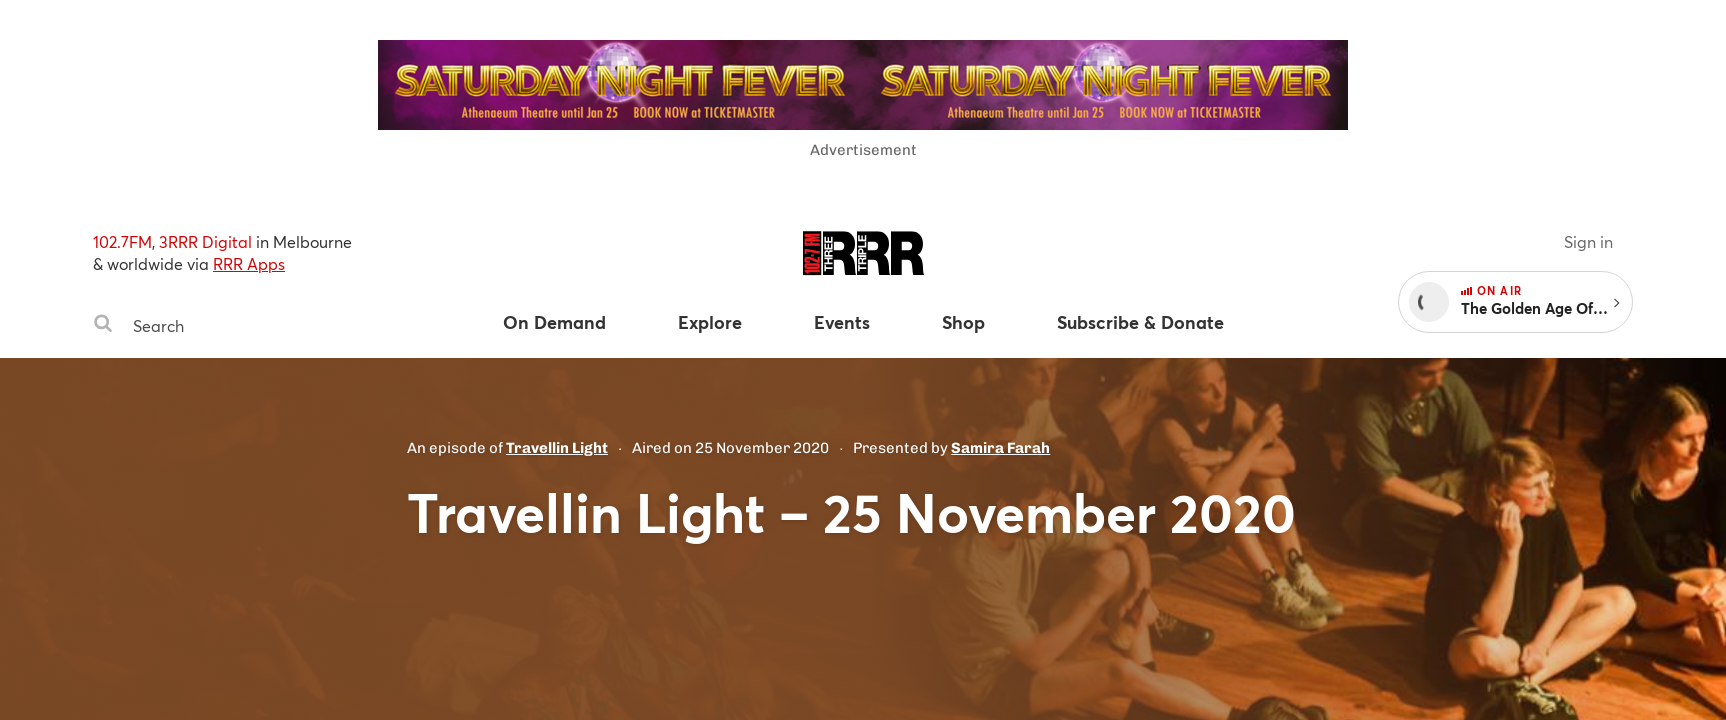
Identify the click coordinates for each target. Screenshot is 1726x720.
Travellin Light (557, 448)
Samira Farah (1000, 448)
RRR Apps (249, 263)
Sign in (1588, 241)
